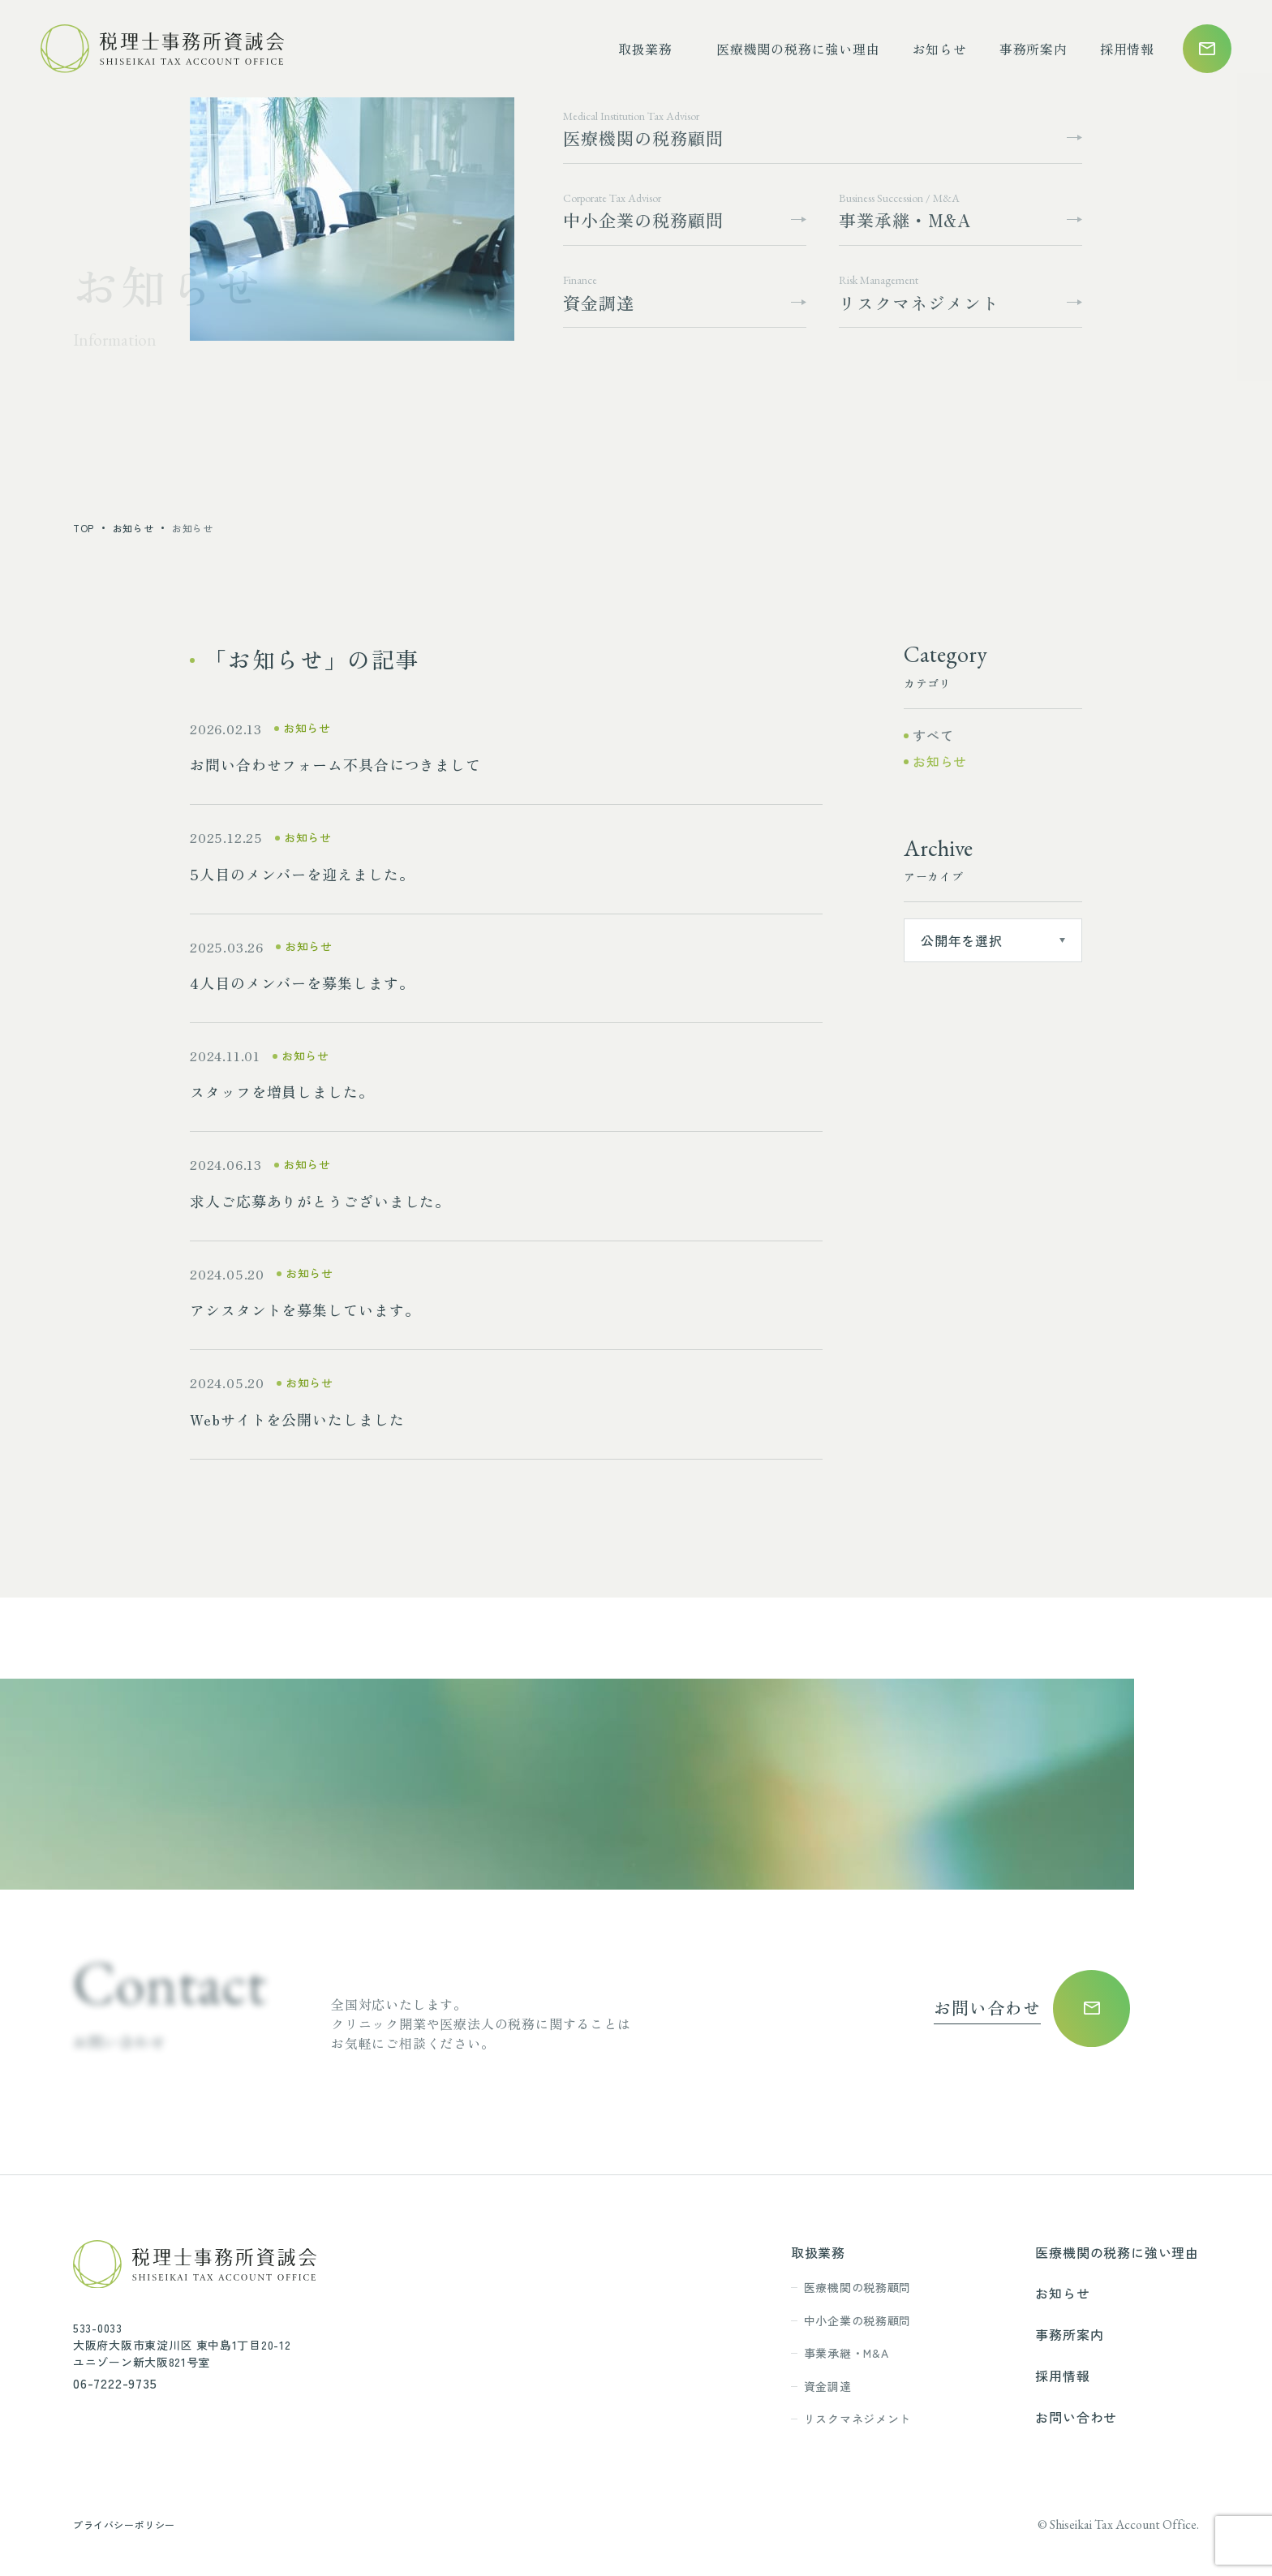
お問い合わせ (1076, 2417)
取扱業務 (645, 48)
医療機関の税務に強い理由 (798, 48)
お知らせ (940, 48)
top (83, 528)
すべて (933, 735)
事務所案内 (1033, 48)
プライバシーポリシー (124, 2524)
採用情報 (1127, 48)
